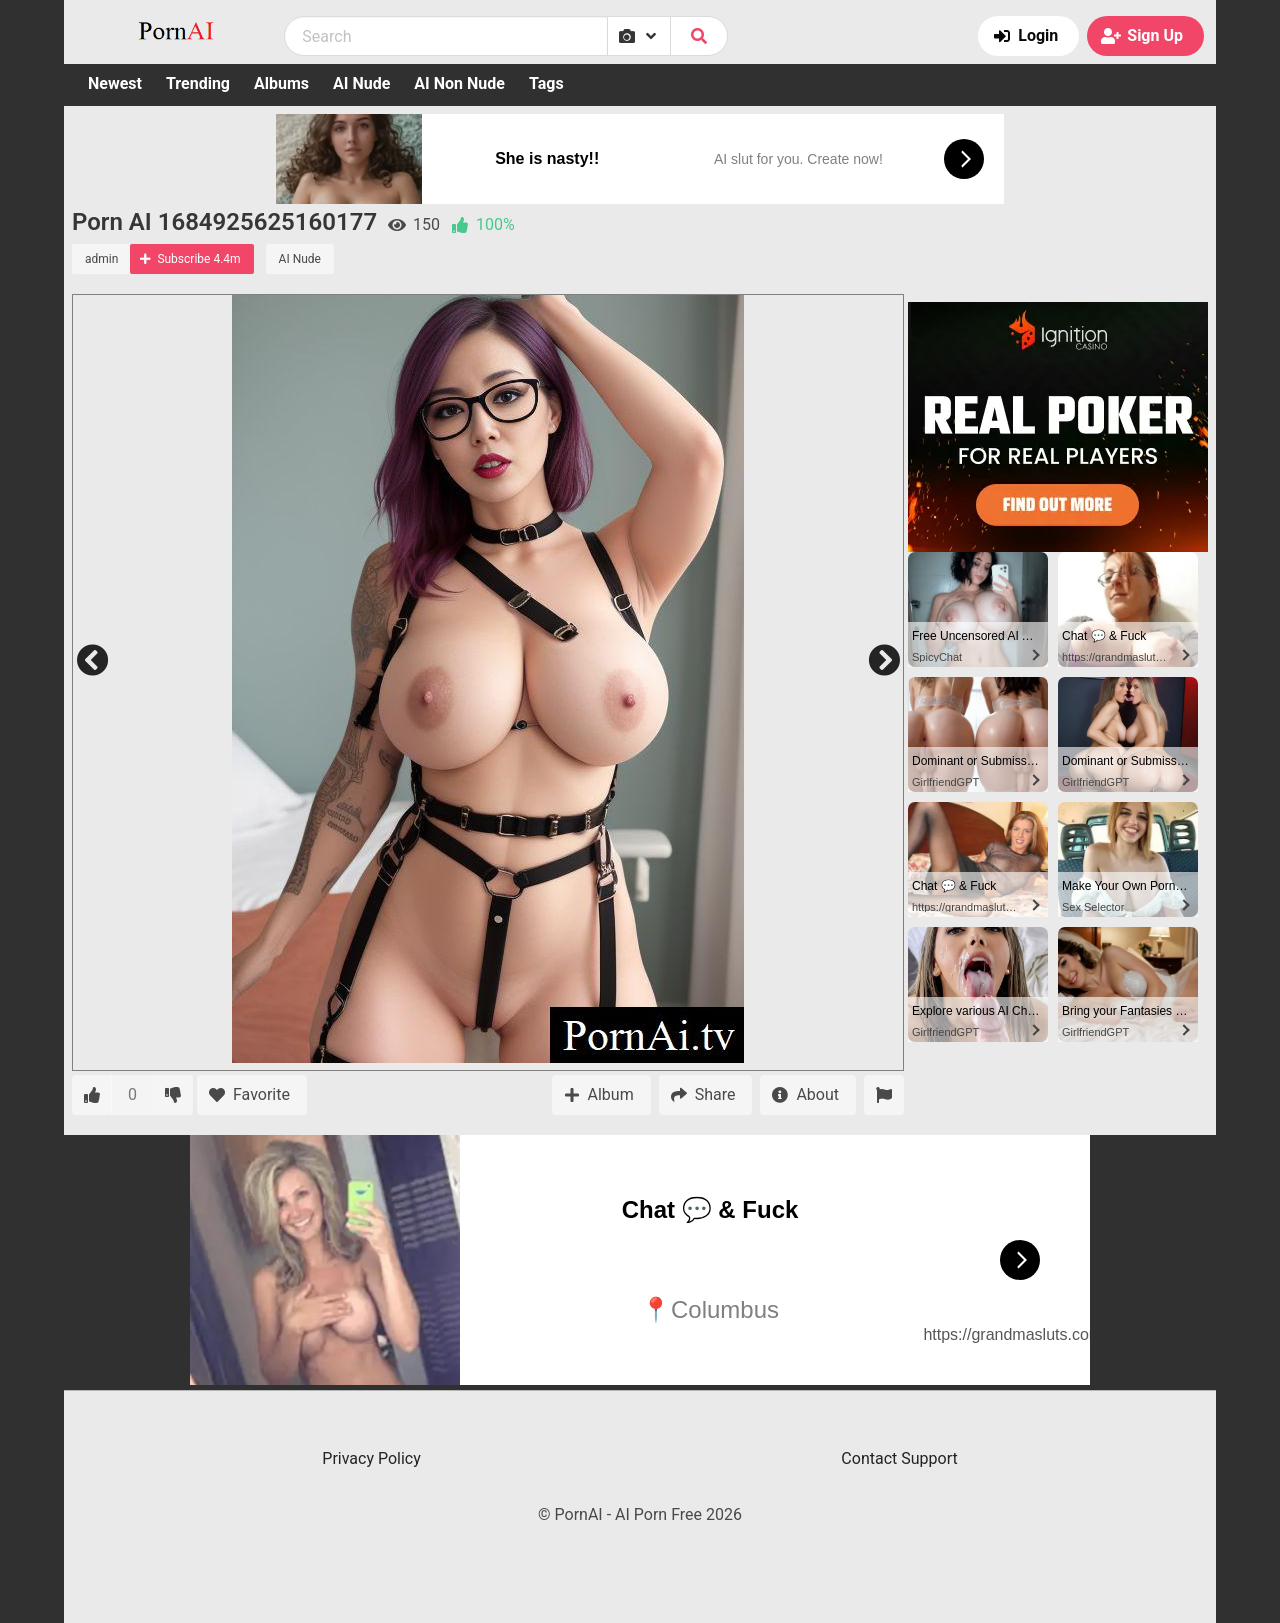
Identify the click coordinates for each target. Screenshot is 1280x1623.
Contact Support (899, 1458)
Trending (198, 83)
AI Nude (361, 83)
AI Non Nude (459, 83)
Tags (546, 83)
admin (101, 259)
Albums (281, 83)
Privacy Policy (371, 1458)
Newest (115, 83)
